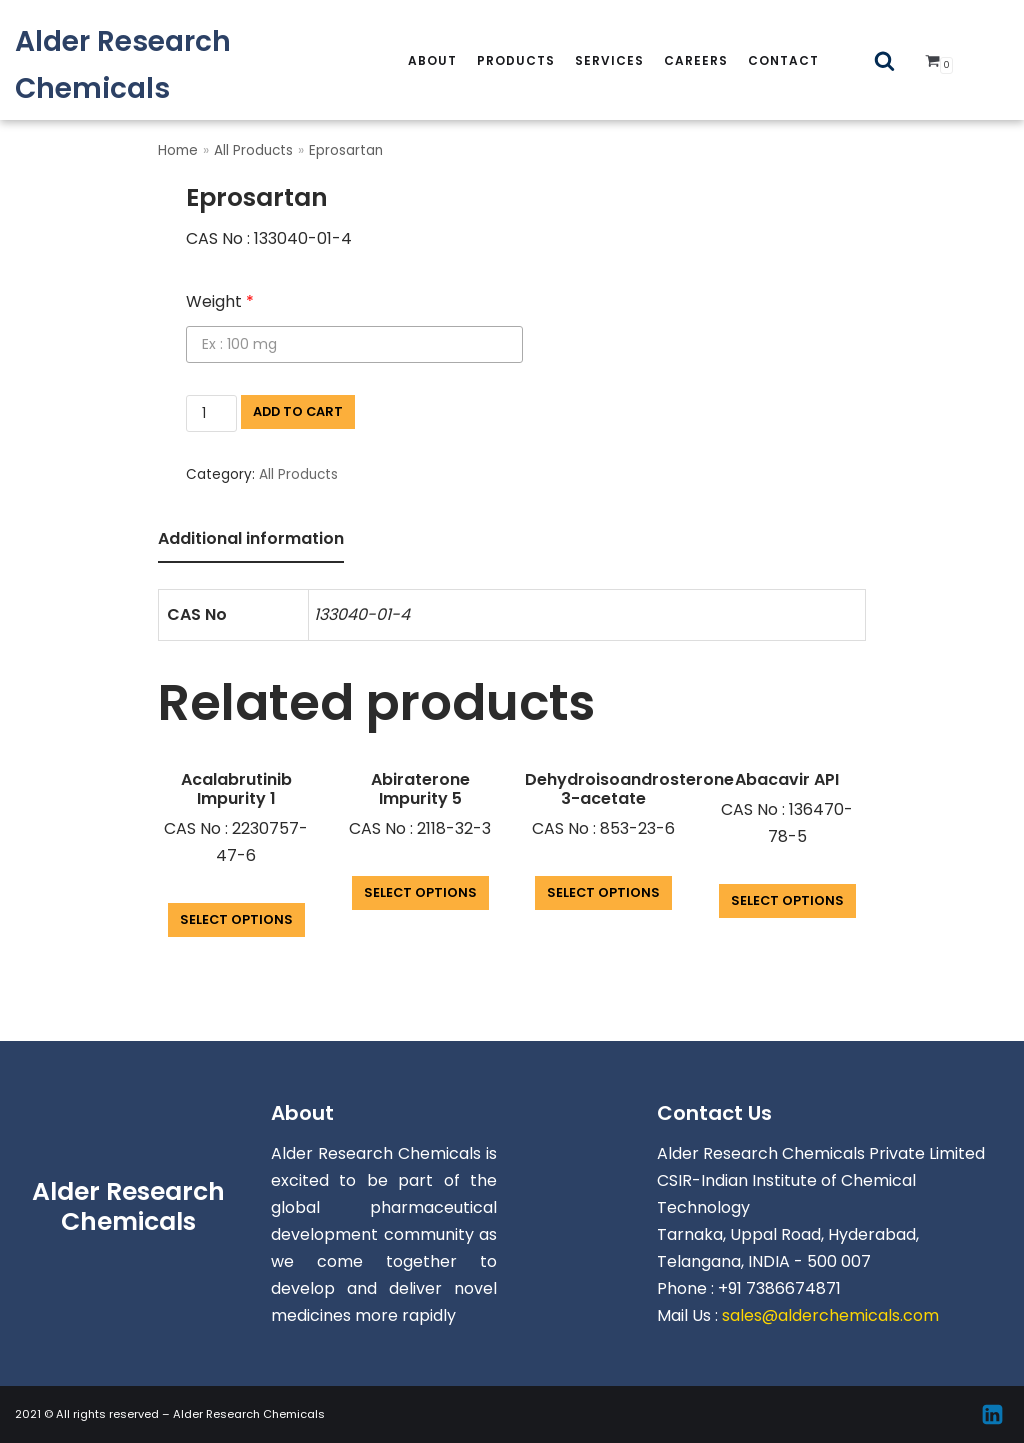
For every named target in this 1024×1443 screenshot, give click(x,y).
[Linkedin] (992, 1414)
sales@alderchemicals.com (830, 1315)
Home (178, 150)
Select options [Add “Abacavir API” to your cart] (787, 900)
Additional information (251, 538)
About (432, 60)
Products (516, 60)
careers (696, 60)
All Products (253, 150)
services (609, 60)
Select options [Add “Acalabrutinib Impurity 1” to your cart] (236, 919)
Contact (783, 60)
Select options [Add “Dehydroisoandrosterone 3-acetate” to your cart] (603, 892)
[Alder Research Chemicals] (170, 65)
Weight (220, 301)
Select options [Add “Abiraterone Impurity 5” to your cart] (420, 892)
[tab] (251, 540)
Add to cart (298, 411)
